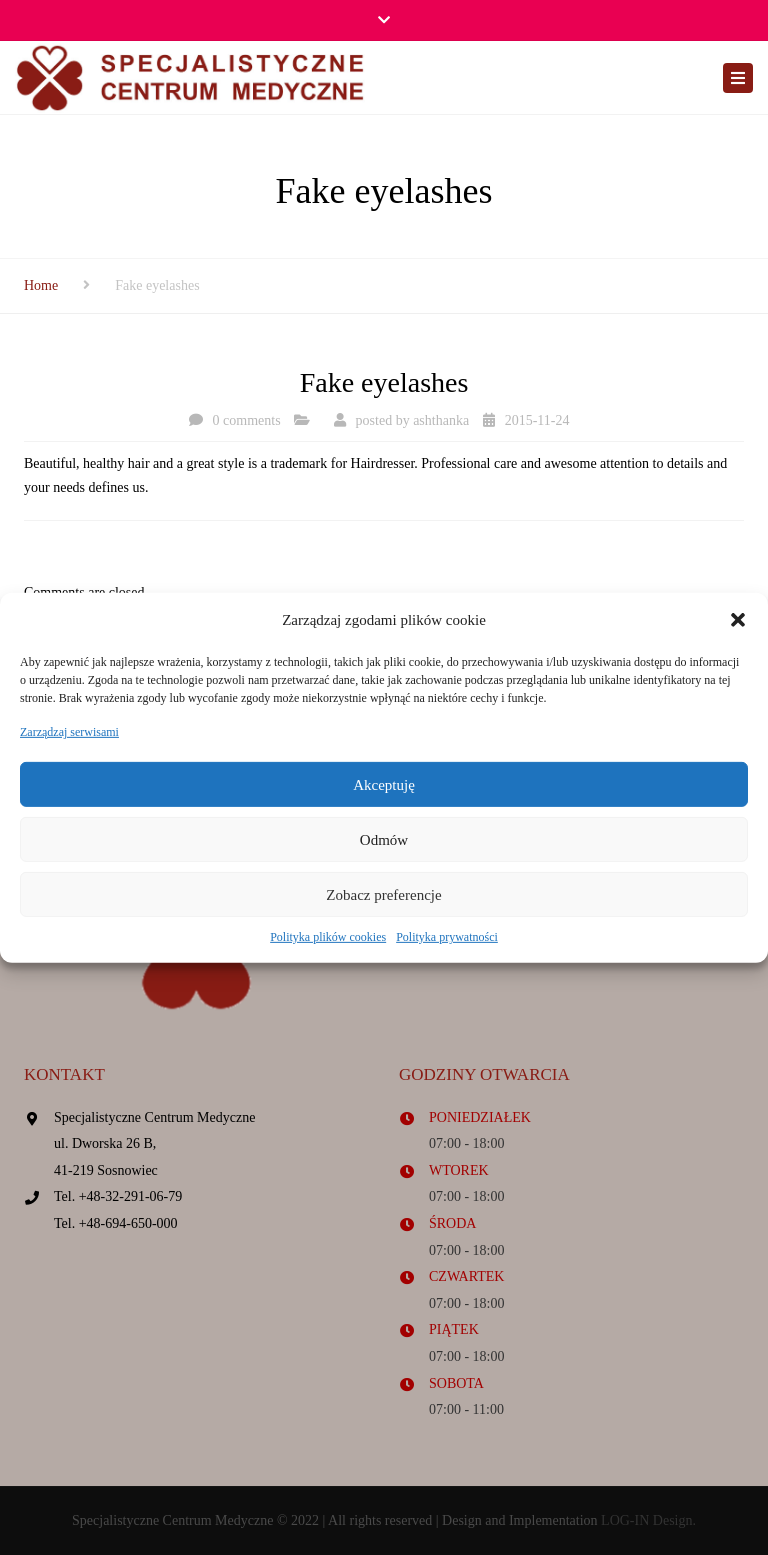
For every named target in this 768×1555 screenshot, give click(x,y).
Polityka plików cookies (328, 937)
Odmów (384, 840)
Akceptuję (384, 785)
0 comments (247, 420)
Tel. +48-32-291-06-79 (118, 1196)
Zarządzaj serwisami (69, 732)
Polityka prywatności (447, 937)
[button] (738, 620)
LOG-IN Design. (648, 1520)
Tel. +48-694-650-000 (116, 1223)
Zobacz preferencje (383, 895)
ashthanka (441, 420)
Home (41, 285)
